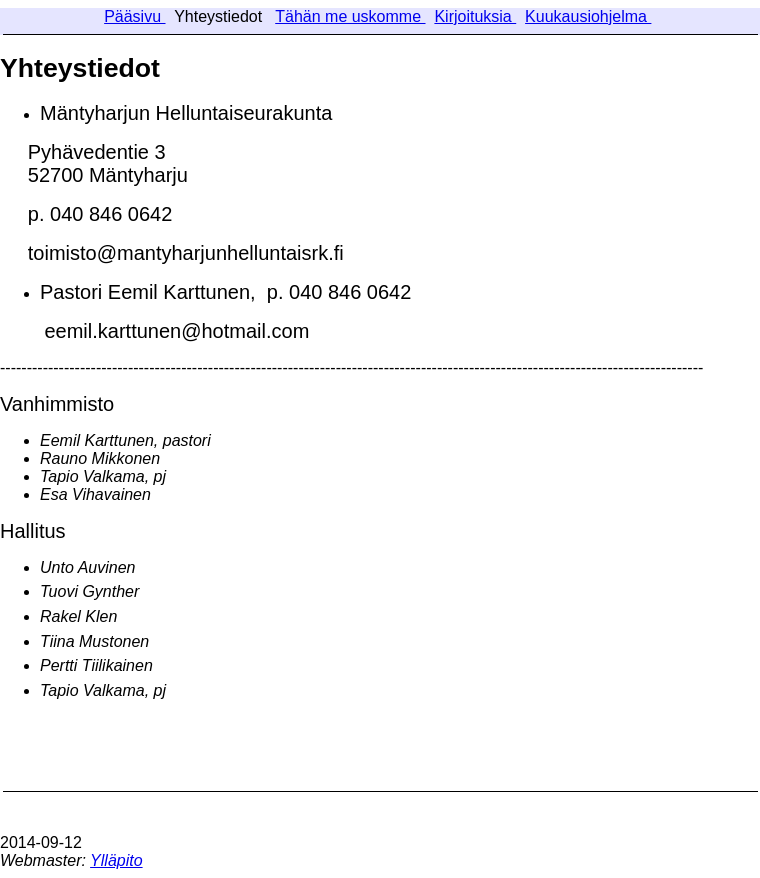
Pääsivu (134, 16)
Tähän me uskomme (350, 16)
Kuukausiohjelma (588, 16)
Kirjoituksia (475, 16)
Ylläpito (116, 860)
